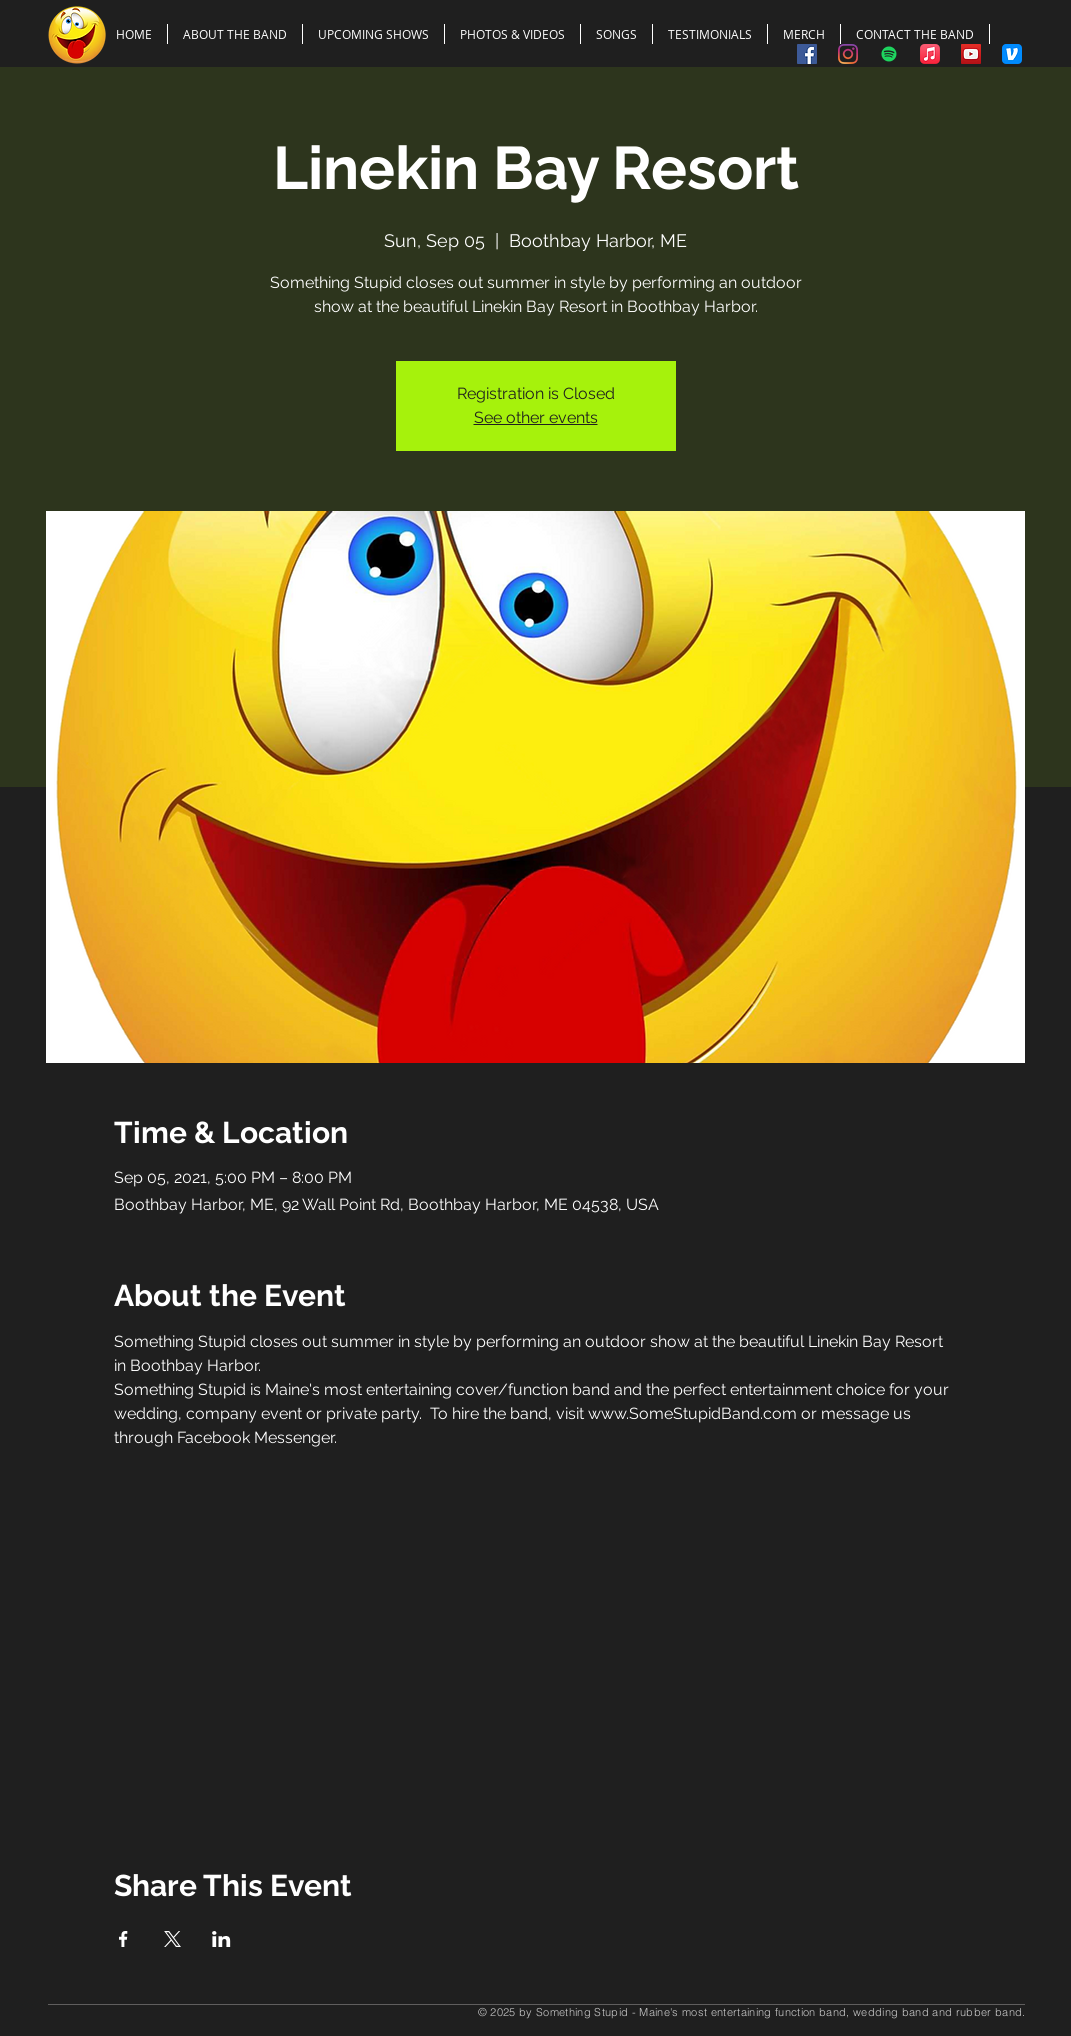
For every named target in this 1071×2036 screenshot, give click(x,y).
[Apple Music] (930, 54)
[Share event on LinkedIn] (221, 1939)
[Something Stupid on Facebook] (807, 54)
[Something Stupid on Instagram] (848, 54)
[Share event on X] (172, 1939)
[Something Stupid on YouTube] (971, 54)
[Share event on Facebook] (123, 1939)
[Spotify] (889, 54)
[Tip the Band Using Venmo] (1012, 54)
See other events (536, 417)
